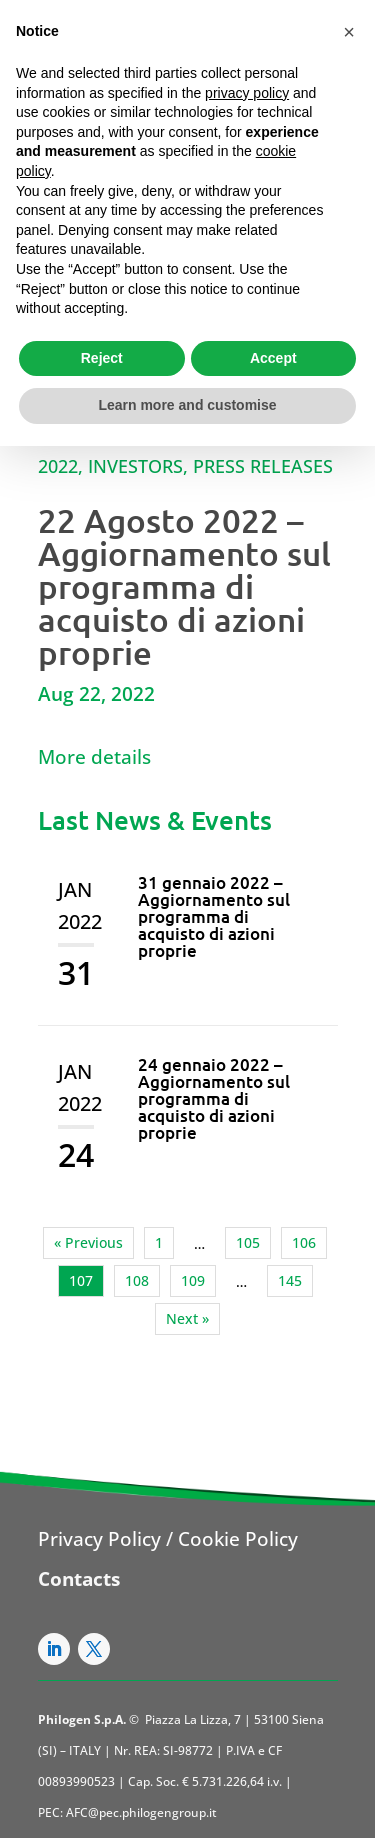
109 (193, 1280)
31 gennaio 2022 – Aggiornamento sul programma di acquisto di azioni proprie (214, 916)
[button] (349, 32)
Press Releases (263, 466)
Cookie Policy (238, 1539)
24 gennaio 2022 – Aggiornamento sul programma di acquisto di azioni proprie (214, 1098)
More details (94, 757)
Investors (135, 466)
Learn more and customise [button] (187, 405)
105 (248, 1242)
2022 (58, 466)
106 (304, 1242)
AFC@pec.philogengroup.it (141, 1812)
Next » (187, 1318)
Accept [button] (273, 358)
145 (290, 1280)
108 (137, 1280)
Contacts (79, 1579)
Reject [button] (102, 358)
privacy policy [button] (247, 93)
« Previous (88, 1242)
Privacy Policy (99, 1539)
